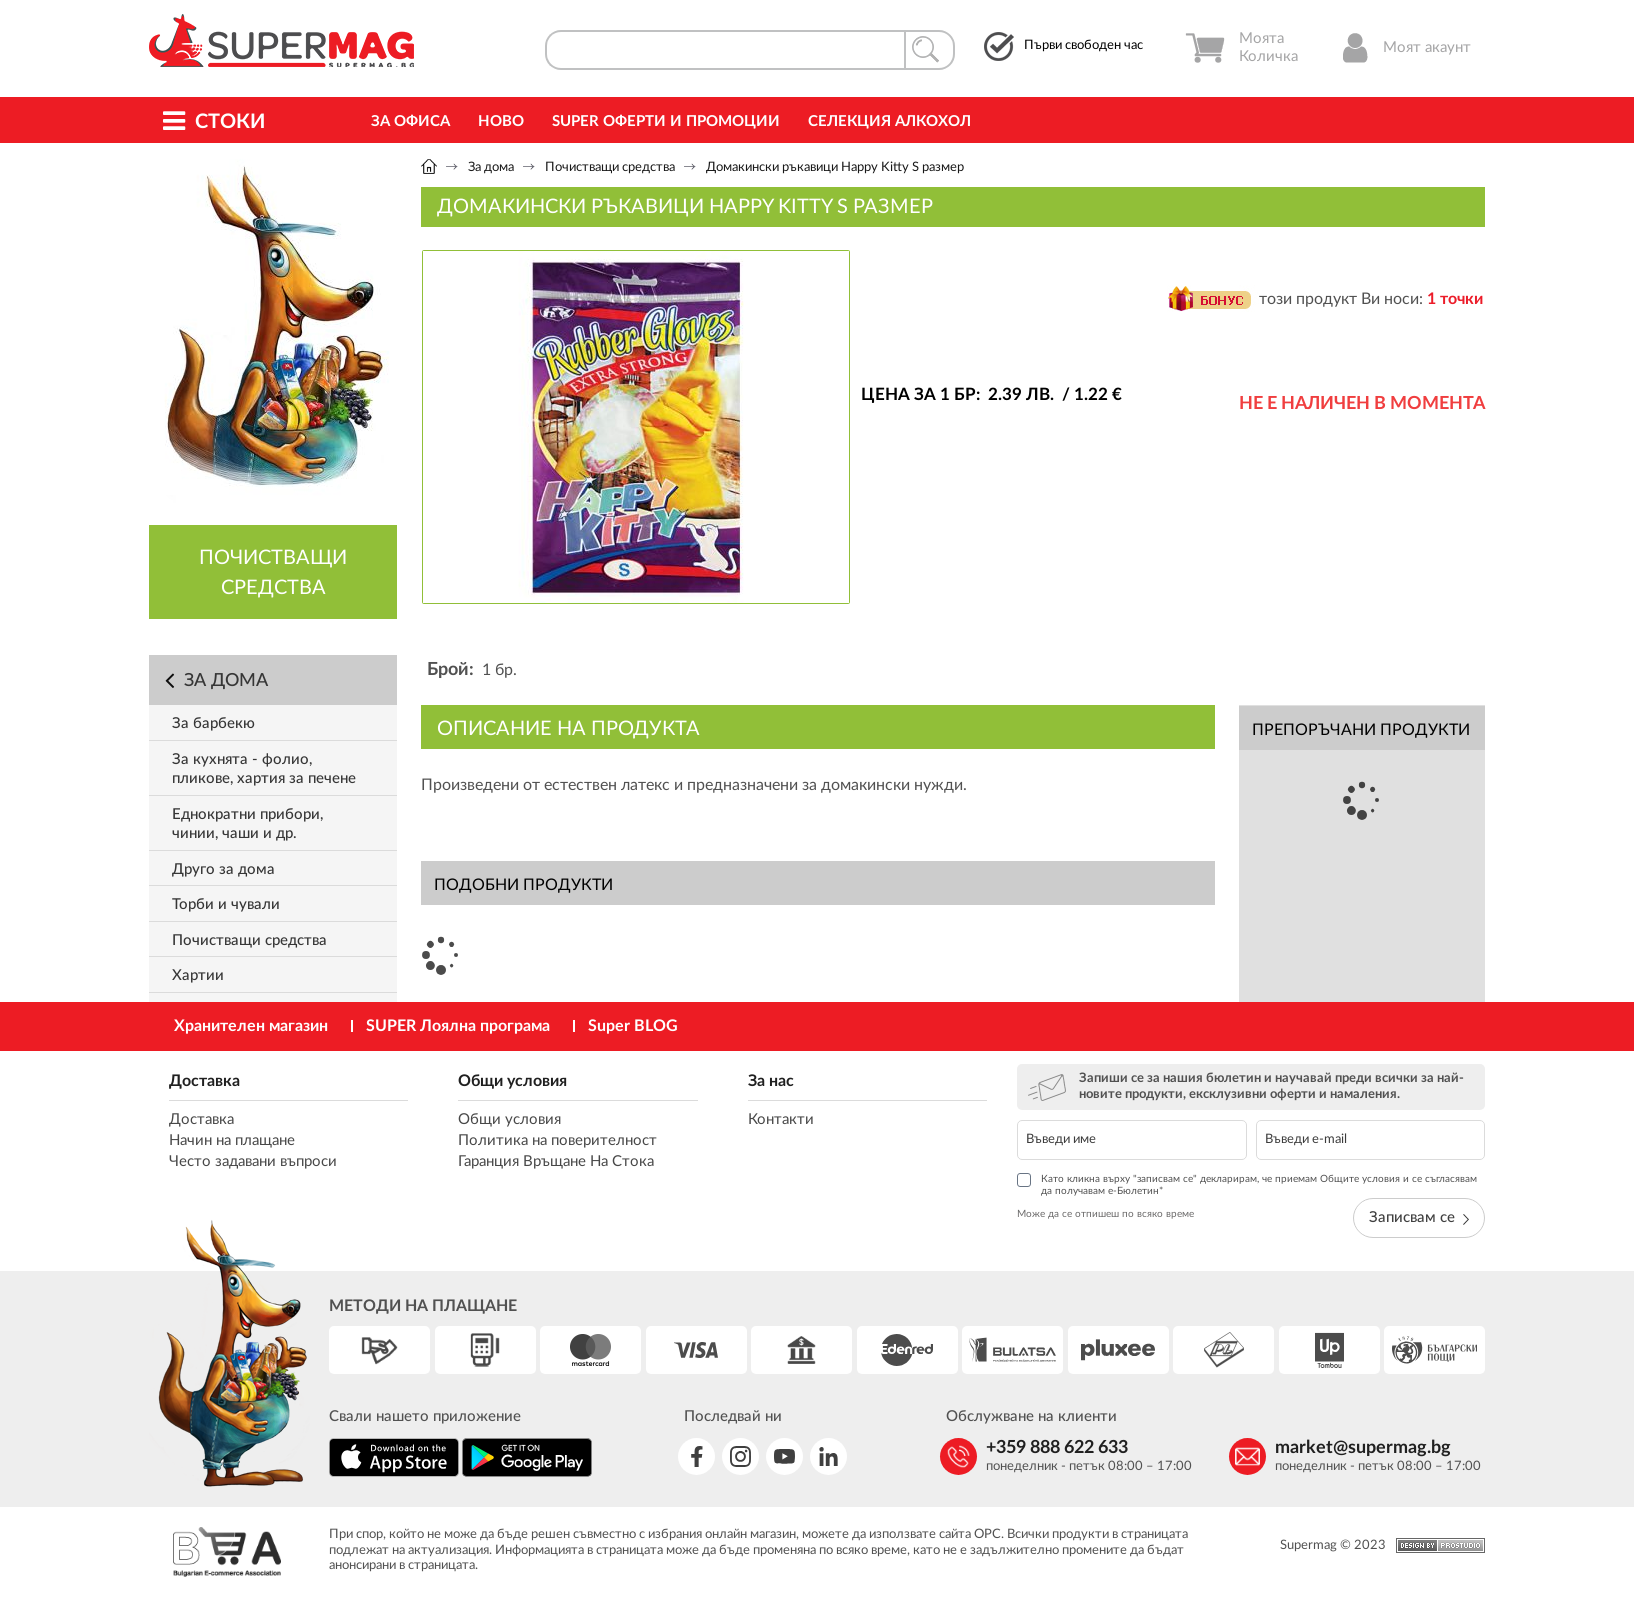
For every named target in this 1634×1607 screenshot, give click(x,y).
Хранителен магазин (251, 1026)
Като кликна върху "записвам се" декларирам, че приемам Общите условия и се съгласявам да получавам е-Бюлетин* (1247, 1184)
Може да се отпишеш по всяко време (1105, 1214)
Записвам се (1419, 1217)
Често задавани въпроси (253, 1161)
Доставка (204, 1081)
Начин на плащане (232, 1140)
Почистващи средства (610, 167)
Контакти (781, 1119)
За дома (491, 167)
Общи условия (512, 1081)
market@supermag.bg (1363, 1448)
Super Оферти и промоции (666, 121)
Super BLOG (633, 1026)
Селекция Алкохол (889, 121)
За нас (771, 1081)
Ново (501, 121)
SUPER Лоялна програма (458, 1026)
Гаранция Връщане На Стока (556, 1161)
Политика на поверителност (557, 1140)
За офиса (410, 121)
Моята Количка (1241, 48)
